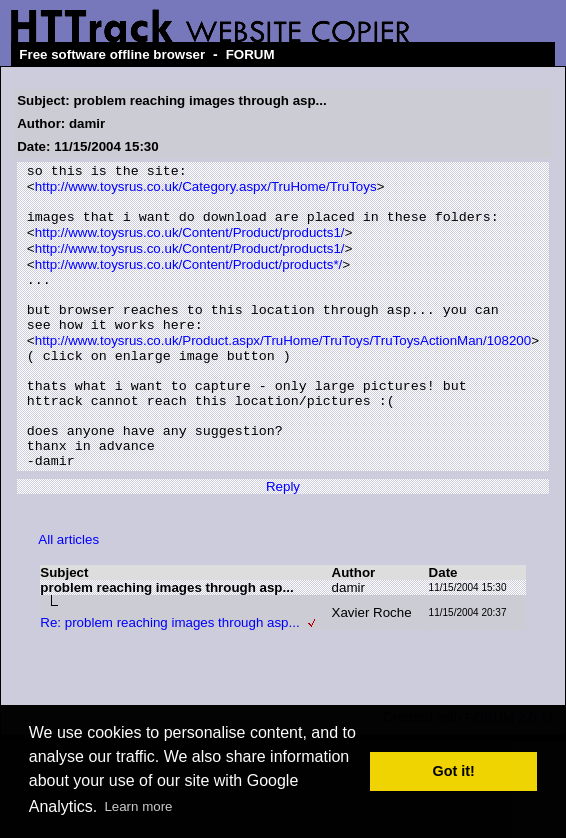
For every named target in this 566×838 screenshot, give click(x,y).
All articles (68, 594)
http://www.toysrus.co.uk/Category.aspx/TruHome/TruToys (206, 191)
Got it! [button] (454, 771)
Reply (283, 541)
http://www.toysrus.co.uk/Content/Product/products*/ (188, 281)
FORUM (250, 54)
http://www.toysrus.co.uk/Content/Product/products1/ (190, 245)
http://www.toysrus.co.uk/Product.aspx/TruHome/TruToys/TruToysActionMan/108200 (283, 371)
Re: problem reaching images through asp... (169, 677)
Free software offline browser (112, 54)
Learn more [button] (138, 806)
